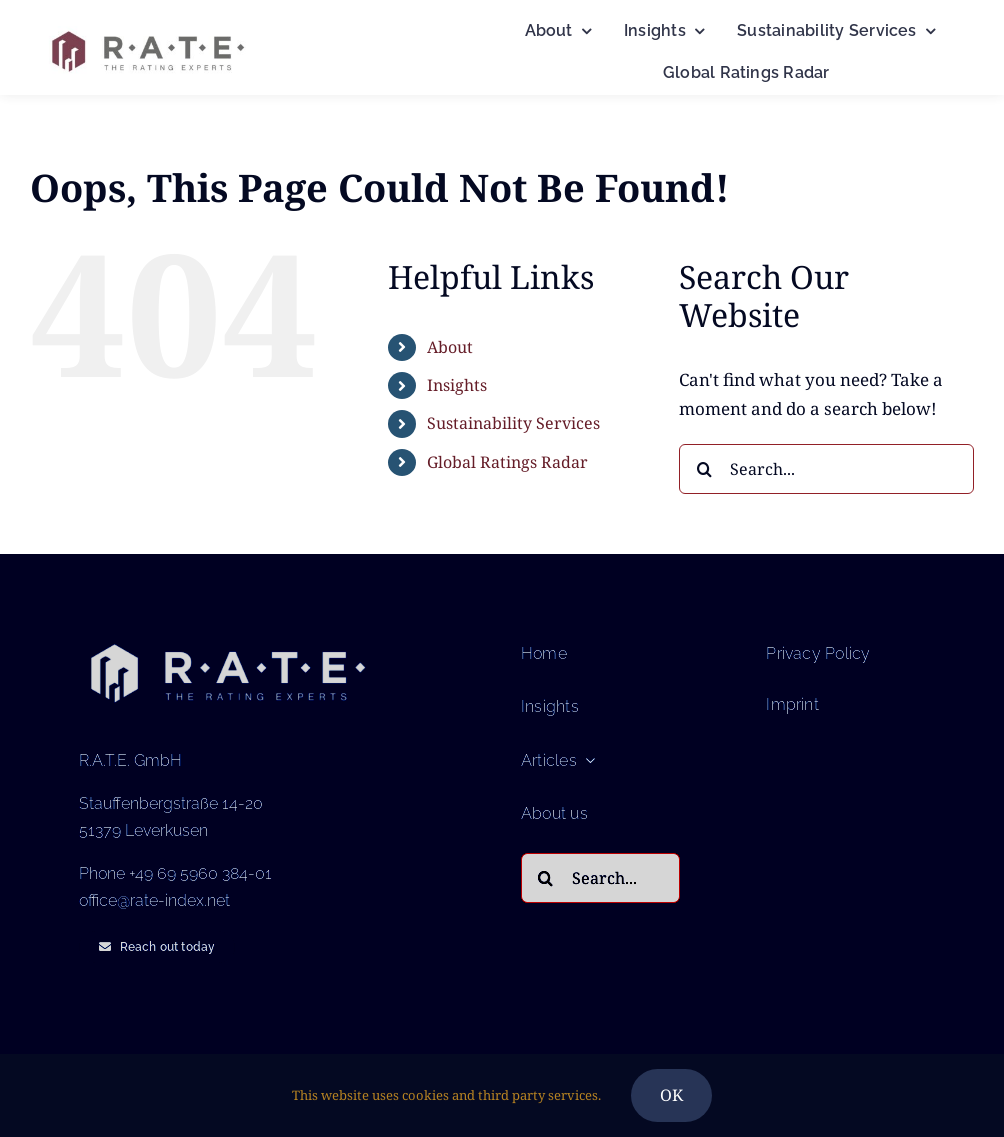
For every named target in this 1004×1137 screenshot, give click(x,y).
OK (671, 1095)
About (450, 347)
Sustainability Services (513, 423)
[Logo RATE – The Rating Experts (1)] (147, 25)
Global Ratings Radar (507, 462)
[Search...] (826, 469)
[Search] (704, 469)
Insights (457, 385)
